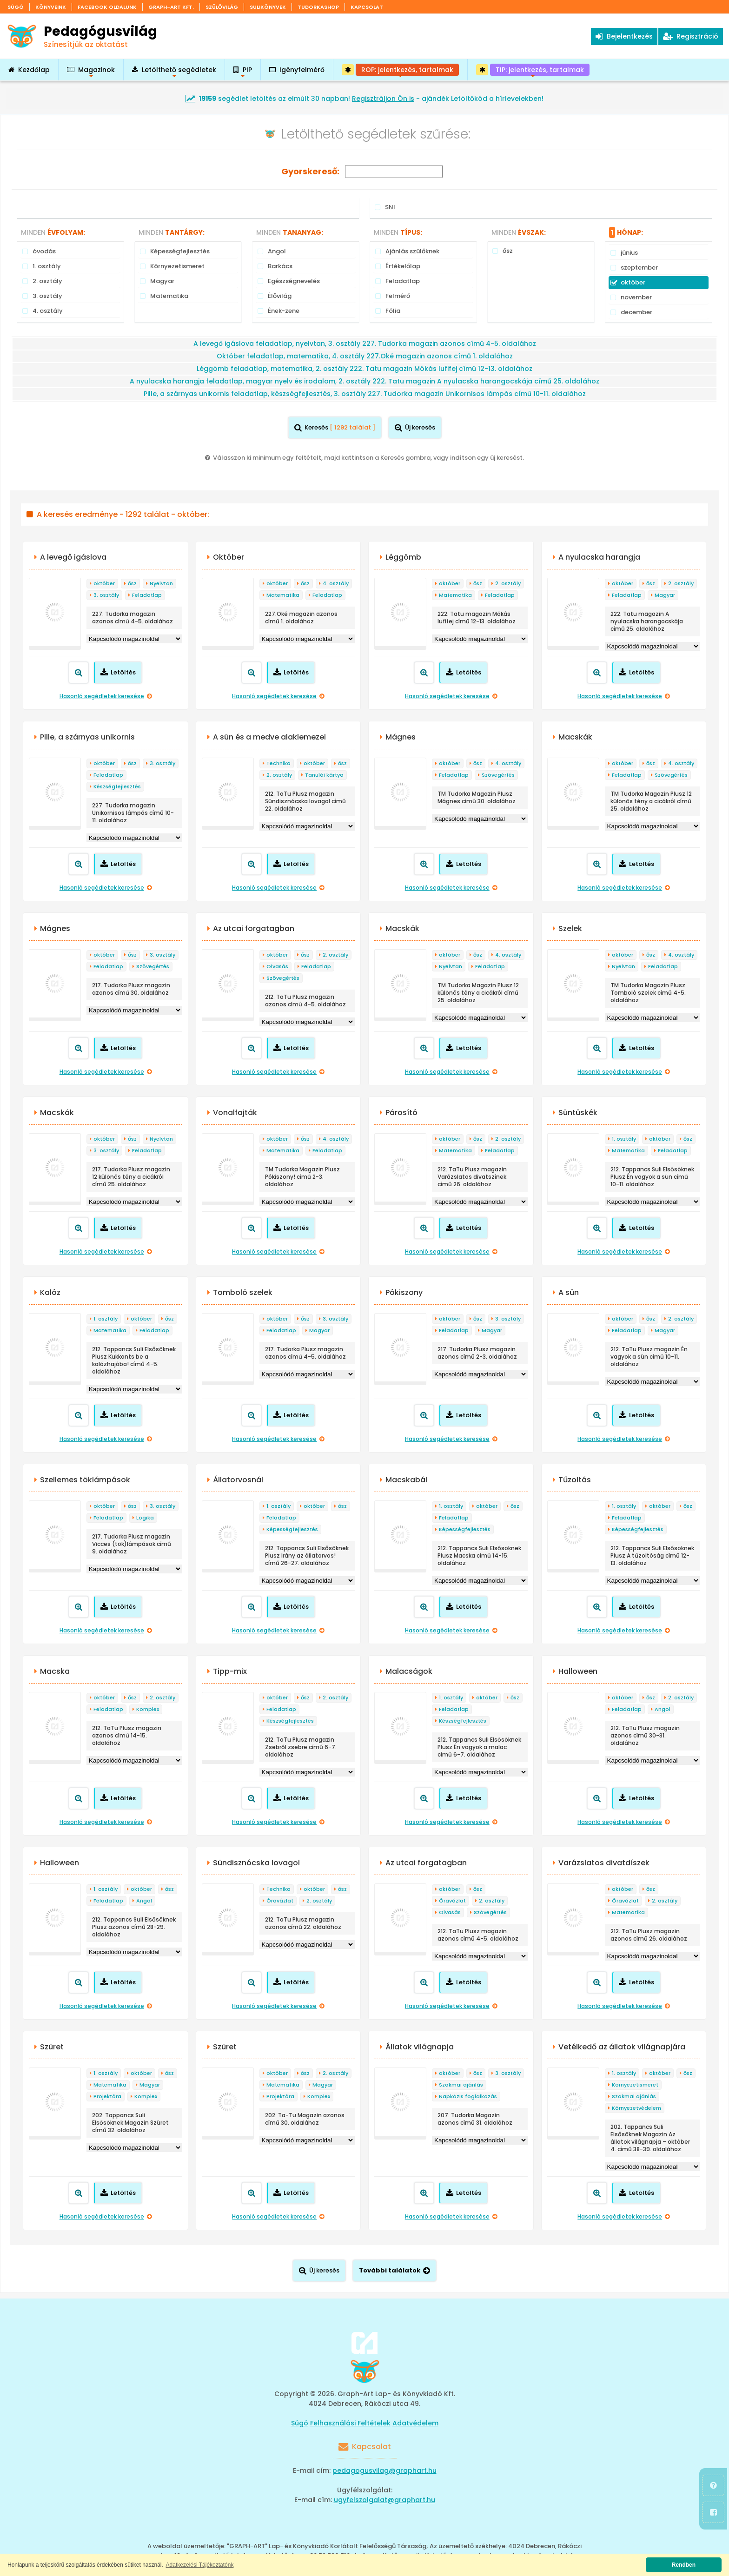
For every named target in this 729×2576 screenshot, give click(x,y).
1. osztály (624, 1139)
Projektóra (107, 2096)
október (104, 583)
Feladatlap (147, 595)
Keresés (334, 427)
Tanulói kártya (324, 775)
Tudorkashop (318, 7)
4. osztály (336, 583)
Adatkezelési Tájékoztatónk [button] (200, 2565)
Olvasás (277, 966)
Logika (145, 1517)
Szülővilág (221, 7)
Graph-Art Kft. (171, 7)
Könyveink (50, 7)
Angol (662, 1709)
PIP (242, 72)
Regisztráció (690, 36)
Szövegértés (498, 775)
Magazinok (91, 72)
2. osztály (508, 583)
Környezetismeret (635, 2084)
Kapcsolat (367, 7)
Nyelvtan (161, 583)
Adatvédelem (415, 2423)
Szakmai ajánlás (461, 2084)
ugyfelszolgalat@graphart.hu (384, 2499)
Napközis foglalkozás (468, 2096)
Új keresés (415, 427)
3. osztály (106, 595)
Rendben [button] (684, 2565)
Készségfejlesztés (117, 786)
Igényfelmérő (297, 69)
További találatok (394, 2270)
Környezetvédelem (636, 2108)
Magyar (665, 595)
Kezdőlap (29, 69)
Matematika (282, 595)
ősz (132, 583)
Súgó (15, 7)
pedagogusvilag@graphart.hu (384, 2470)
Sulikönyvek (268, 7)
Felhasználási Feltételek (350, 2423)
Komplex (147, 1709)
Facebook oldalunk (107, 7)
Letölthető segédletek (174, 72)
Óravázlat (279, 1900)
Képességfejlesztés (292, 1529)
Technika (278, 763)
